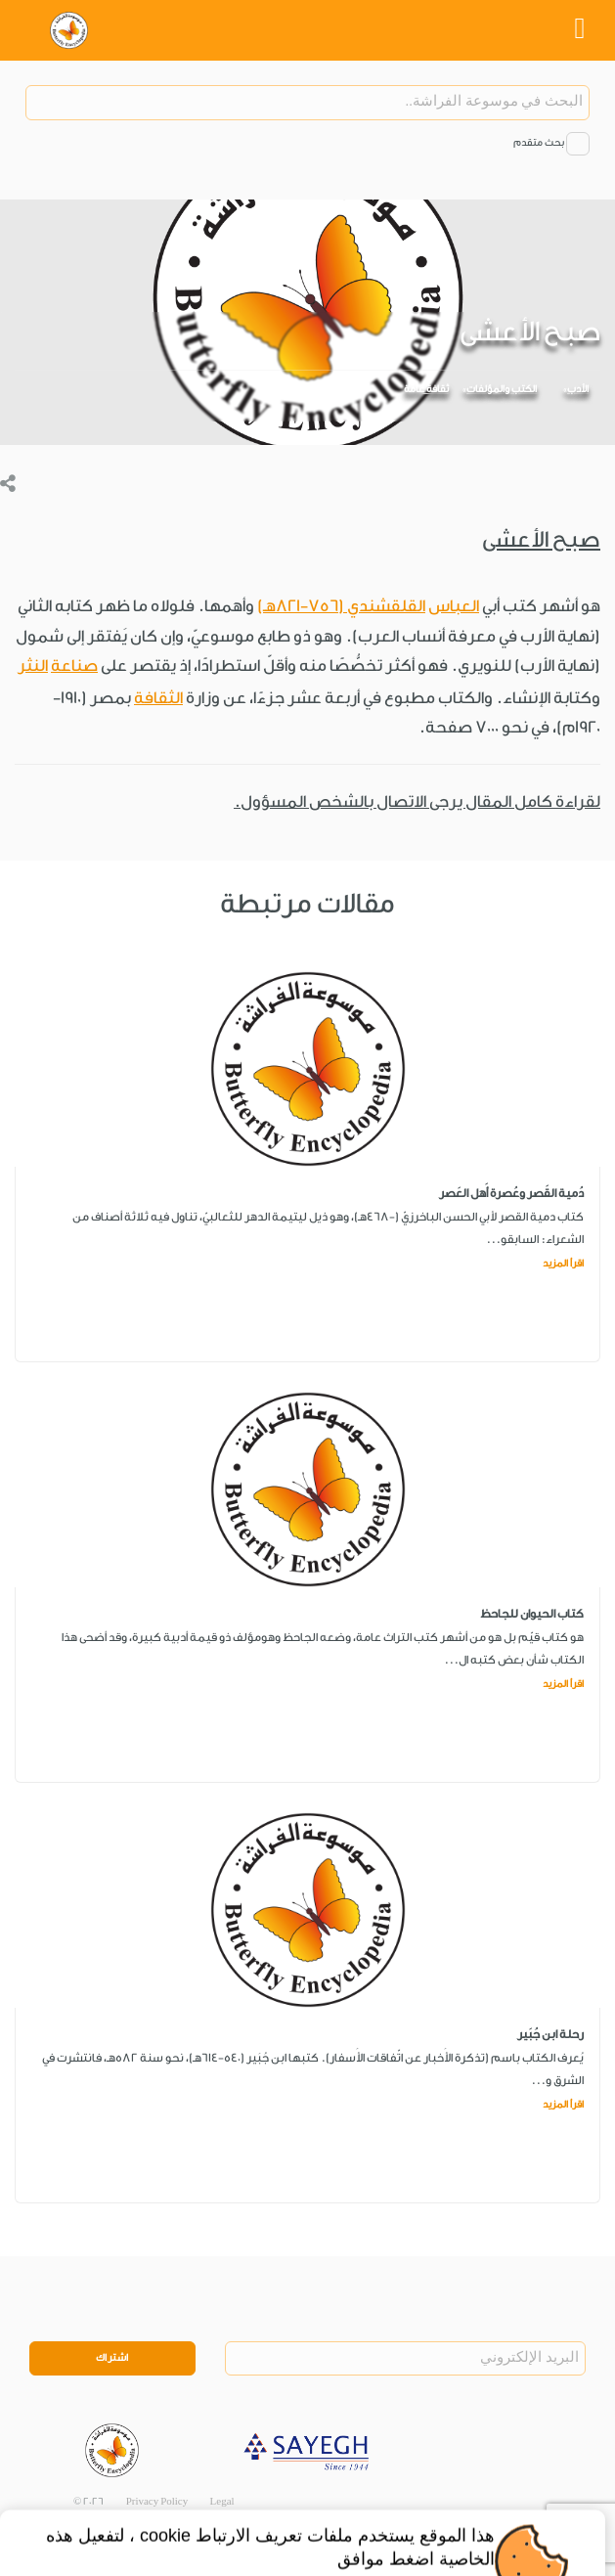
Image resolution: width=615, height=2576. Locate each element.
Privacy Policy (157, 2502)
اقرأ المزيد (563, 1263)
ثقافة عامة (426, 389)
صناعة (74, 665)
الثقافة (158, 697)
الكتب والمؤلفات (501, 389)
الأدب (578, 389)
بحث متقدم (538, 143)
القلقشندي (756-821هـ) (341, 606)
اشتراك (112, 2358)
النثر (33, 665)
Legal (222, 2502)
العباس (453, 606)
